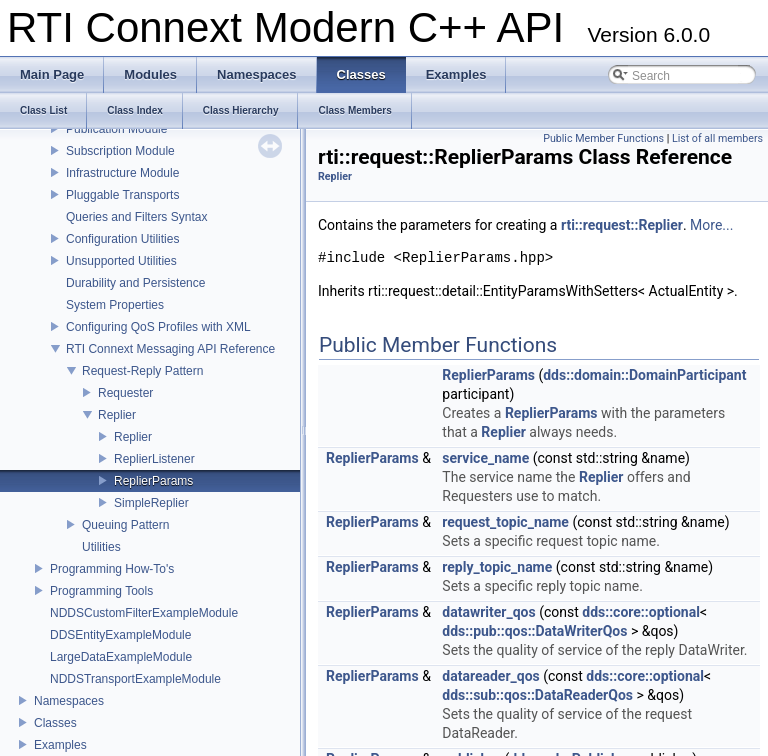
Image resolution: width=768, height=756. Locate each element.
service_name (485, 458)
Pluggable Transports (122, 195)
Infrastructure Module (122, 173)
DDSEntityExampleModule (120, 635)
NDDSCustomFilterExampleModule (144, 613)
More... (711, 225)
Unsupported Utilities (121, 261)
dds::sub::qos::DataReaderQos (537, 695)
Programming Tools (101, 591)
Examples (60, 745)
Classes (55, 723)
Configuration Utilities (122, 239)
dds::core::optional (641, 612)
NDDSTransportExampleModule (135, 679)
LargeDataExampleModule (121, 657)
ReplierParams (153, 481)
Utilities (101, 547)
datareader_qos (490, 676)
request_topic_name (505, 522)
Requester (125, 393)
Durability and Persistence (135, 283)
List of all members (717, 138)
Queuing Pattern (125, 525)
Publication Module (116, 129)
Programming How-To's (112, 569)
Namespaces (69, 701)
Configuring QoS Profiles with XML (158, 327)
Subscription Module (120, 151)
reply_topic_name (497, 567)
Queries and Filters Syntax (136, 217)
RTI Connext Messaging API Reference (170, 349)
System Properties (115, 305)
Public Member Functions (603, 138)
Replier (117, 415)
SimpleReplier (151, 503)
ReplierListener (154, 459)
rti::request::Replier (622, 225)
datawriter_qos (488, 612)
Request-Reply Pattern (142, 371)
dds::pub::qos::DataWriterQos (534, 631)
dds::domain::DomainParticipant (644, 375)
